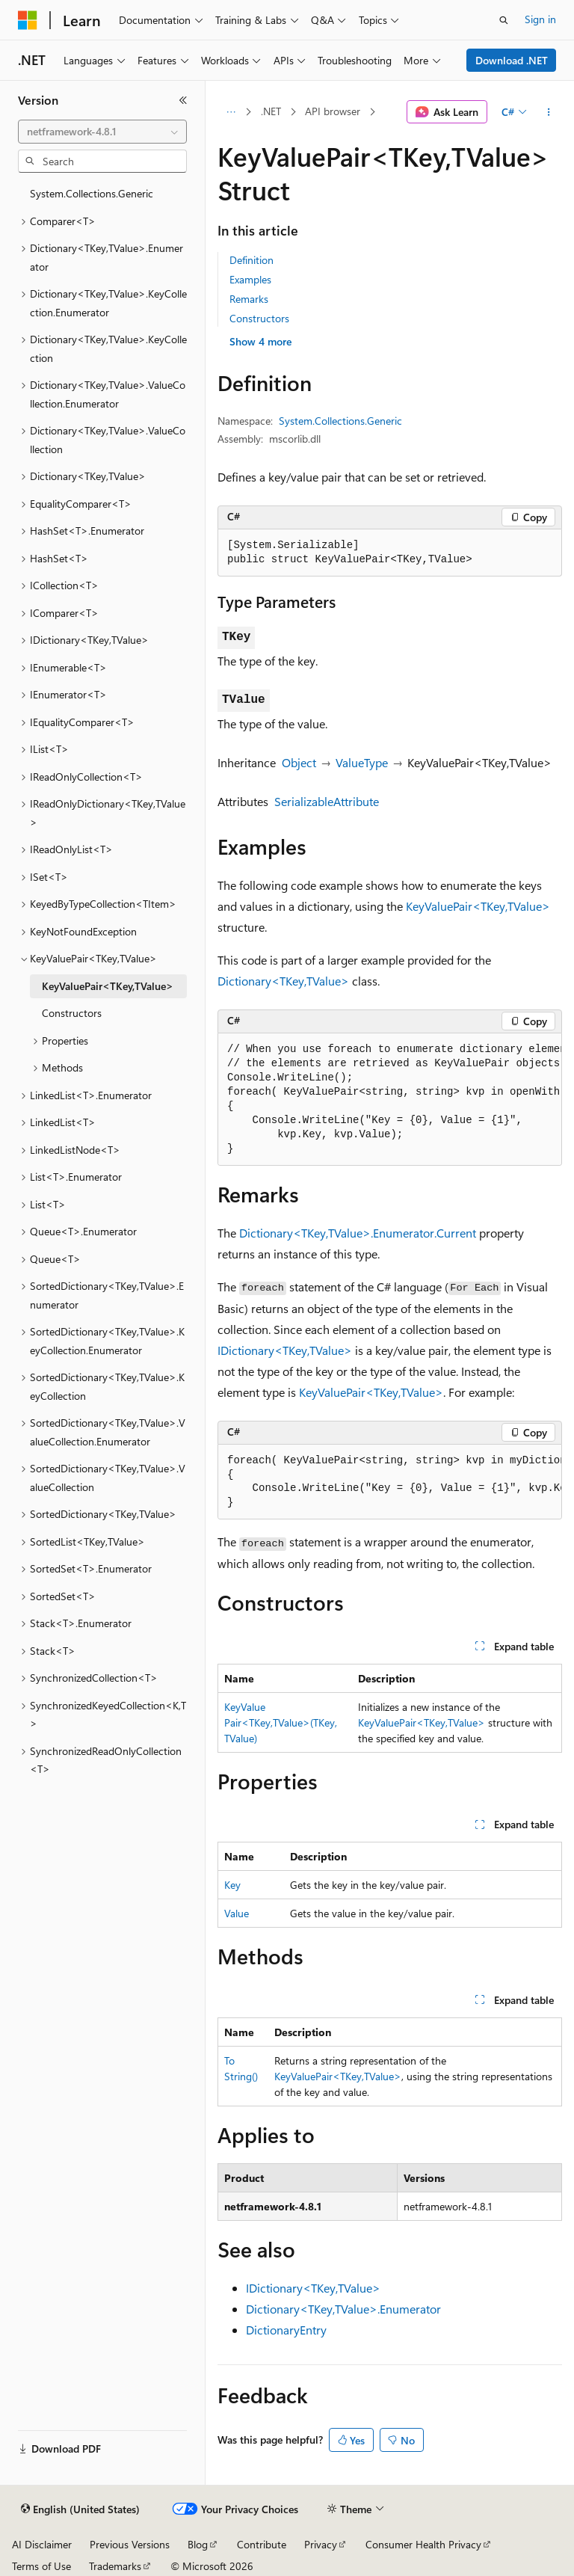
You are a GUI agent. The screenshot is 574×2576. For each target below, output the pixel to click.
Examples (250, 279)
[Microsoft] (27, 20)
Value (236, 1913)
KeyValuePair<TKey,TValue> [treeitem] (107, 986)
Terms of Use (41, 2566)
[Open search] (504, 20)
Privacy (320, 2544)
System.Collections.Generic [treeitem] (91, 193)
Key (232, 1885)
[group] (389, 1099)
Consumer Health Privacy (423, 2544)
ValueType (362, 762)
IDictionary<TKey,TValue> (284, 1350)
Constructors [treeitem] (72, 1013)
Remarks (248, 299)
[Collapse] (183, 100)
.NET (271, 111)
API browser (332, 111)
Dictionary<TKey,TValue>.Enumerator (343, 2309)
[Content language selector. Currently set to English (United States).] (80, 2509)
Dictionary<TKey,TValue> (283, 981)
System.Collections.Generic (340, 421)
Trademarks (115, 2566)
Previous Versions (130, 2544)
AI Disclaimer (42, 2544)
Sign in (540, 19)
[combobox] (102, 132)
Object (299, 762)
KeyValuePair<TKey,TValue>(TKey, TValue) (280, 1722)
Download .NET (511, 60)
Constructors (259, 318)
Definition (251, 260)
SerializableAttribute (326, 801)
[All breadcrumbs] (230, 112)
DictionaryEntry (286, 2329)
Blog (198, 2544)
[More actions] (549, 112)
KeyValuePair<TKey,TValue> (478, 906)
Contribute (261, 2544)
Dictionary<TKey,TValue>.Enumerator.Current (357, 1233)
